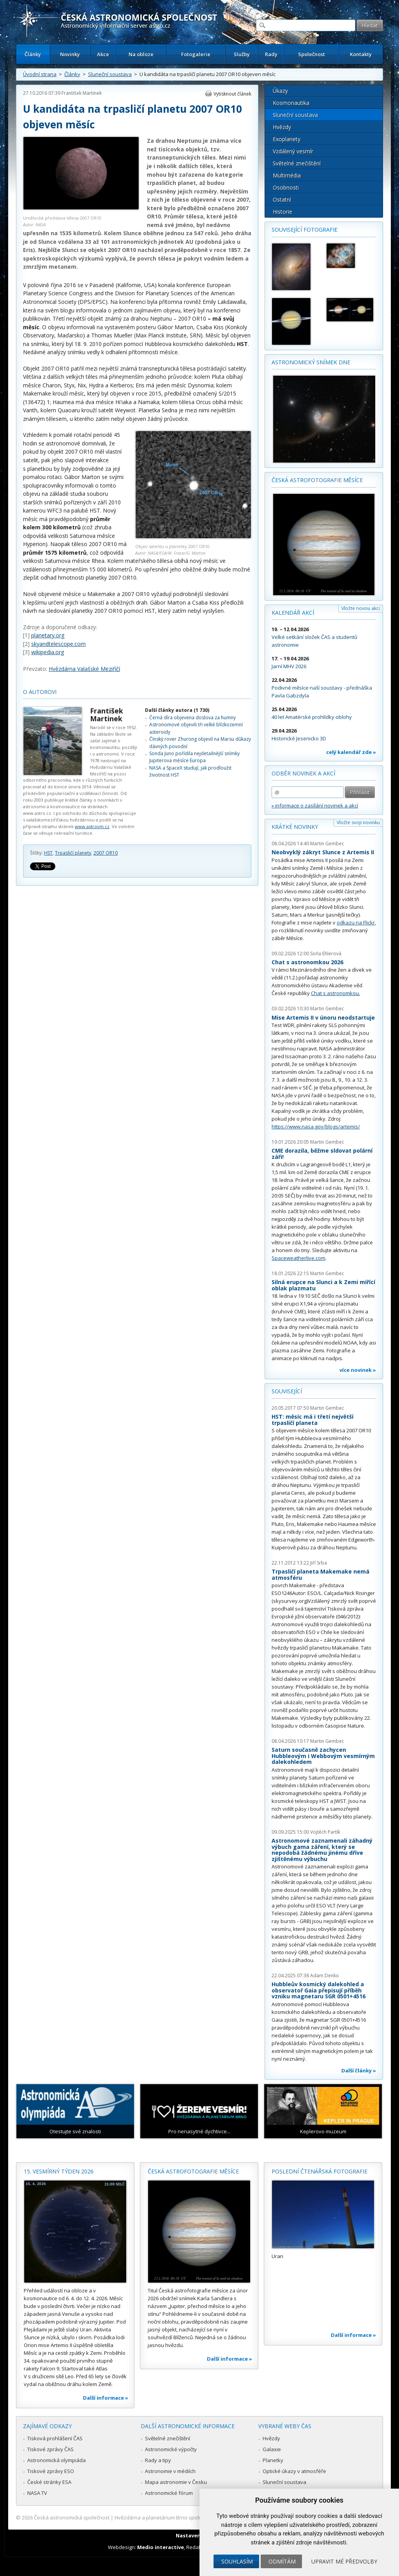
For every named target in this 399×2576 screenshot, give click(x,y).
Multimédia (287, 175)
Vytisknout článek (232, 93)
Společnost (311, 54)
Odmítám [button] (282, 2561)
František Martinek (82, 93)
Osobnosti (286, 187)
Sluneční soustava (110, 74)
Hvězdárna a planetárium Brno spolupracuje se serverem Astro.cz (193, 2517)
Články (33, 54)
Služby (242, 54)
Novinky (70, 54)
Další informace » (105, 2397)
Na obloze (141, 54)
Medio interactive (160, 2547)
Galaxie (272, 2449)
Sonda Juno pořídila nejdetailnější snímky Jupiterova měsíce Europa (194, 757)
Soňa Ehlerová (325, 953)
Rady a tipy (158, 2460)
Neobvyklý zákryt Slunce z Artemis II (323, 852)
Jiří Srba (318, 1562)
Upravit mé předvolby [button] (344, 2561)
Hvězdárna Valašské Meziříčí (84, 668)
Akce (103, 54)
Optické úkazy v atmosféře (294, 2471)
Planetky (273, 2460)
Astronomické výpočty (171, 2449)
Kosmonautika (291, 102)
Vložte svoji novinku (358, 822)
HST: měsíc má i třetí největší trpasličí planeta (312, 1419)
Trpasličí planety (73, 853)
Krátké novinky (295, 826)
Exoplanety (286, 139)
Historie (282, 211)
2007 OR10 (106, 853)
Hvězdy (282, 127)
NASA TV (37, 2492)
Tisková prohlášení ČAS (55, 2438)
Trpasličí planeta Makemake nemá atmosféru (320, 1574)
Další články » (358, 2070)
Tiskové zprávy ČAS (50, 2449)
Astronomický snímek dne (311, 362)
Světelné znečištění (297, 163)
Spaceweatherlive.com (298, 1257)
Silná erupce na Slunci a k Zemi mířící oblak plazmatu (323, 1285)
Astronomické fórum (169, 2492)
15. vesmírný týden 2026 (59, 2171)
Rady (271, 54)
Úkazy (280, 90)
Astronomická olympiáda (56, 2460)
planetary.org (47, 635)
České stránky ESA (49, 2482)
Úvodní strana (39, 74)
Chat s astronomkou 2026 (307, 962)
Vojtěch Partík (325, 1832)
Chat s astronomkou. (335, 993)
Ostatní (282, 199)
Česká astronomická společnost (71, 2517)
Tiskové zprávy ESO (50, 2471)
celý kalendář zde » (351, 752)
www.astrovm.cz (92, 826)
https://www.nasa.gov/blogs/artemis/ (316, 1126)
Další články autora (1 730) (177, 710)
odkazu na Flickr (356, 922)
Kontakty (361, 54)
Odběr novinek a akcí (303, 773)
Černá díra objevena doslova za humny (192, 717)
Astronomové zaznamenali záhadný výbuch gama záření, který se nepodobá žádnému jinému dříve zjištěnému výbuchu (322, 1850)
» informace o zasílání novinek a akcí (315, 805)
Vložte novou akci (360, 608)
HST (48, 853)
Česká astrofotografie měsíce (317, 480)
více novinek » (357, 1369)
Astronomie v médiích (170, 2471)
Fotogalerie (195, 54)
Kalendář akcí (293, 612)
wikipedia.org (47, 652)
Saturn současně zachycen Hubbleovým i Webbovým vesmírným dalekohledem (323, 1755)
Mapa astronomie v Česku (176, 2482)
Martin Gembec (327, 843)
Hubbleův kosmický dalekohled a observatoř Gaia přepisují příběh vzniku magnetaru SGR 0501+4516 (318, 1990)
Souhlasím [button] (237, 2561)
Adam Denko (324, 1975)
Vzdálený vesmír (293, 151)
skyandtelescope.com (58, 644)
